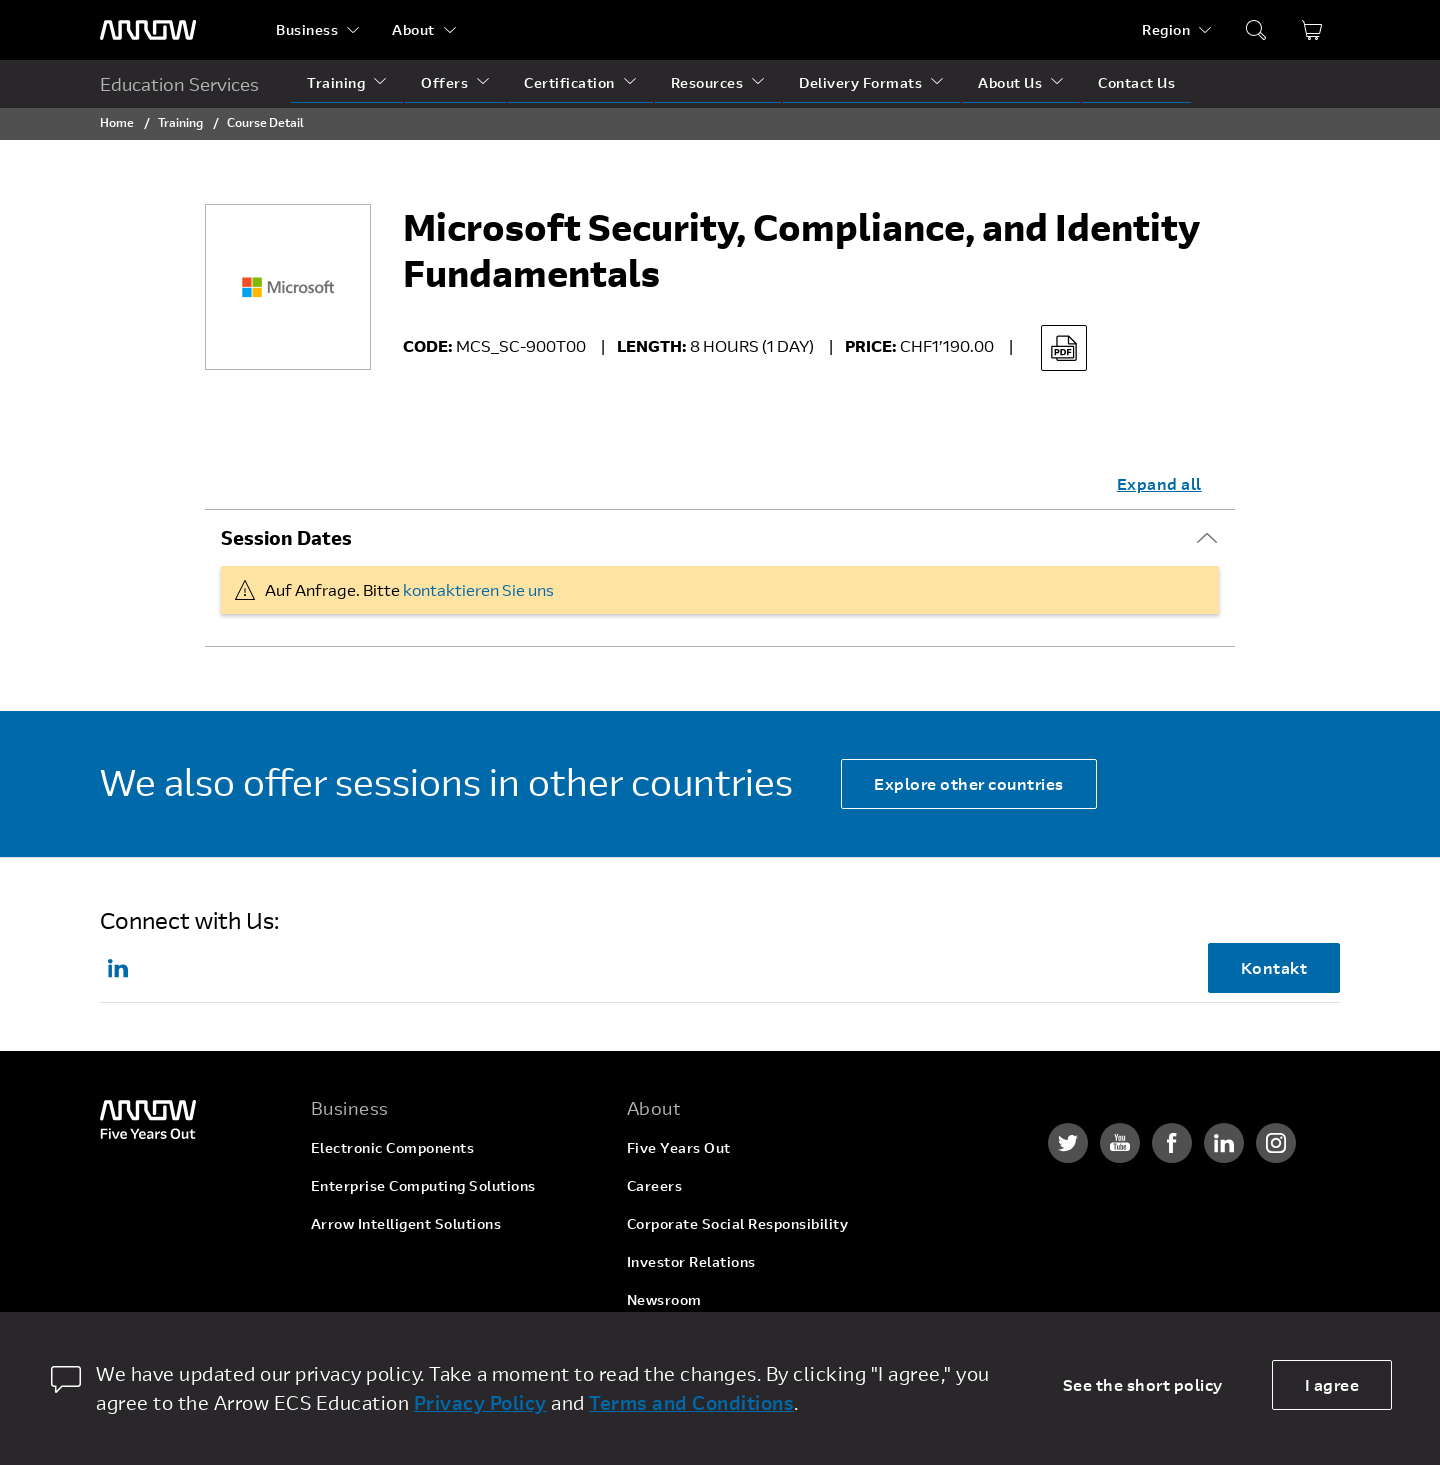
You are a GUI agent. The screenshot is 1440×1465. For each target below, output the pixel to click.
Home (117, 122)
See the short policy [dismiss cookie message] (1143, 1384)
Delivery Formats (860, 82)
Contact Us (1136, 82)
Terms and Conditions (691, 1402)
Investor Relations (691, 1261)
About (413, 29)
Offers (444, 82)
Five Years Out (679, 1147)
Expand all (1159, 483)
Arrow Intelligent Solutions (406, 1223)
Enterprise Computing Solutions (423, 1185)
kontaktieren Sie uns (478, 589)
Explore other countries (969, 783)
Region (1166, 29)
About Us (1010, 82)
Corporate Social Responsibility (738, 1223)
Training (336, 82)
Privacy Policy (480, 1402)
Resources (707, 82)
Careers (655, 1185)
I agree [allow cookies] (1332, 1384)
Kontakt (1274, 967)
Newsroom (664, 1299)
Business (307, 29)
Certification (569, 82)
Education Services (179, 84)
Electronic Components (393, 1147)
